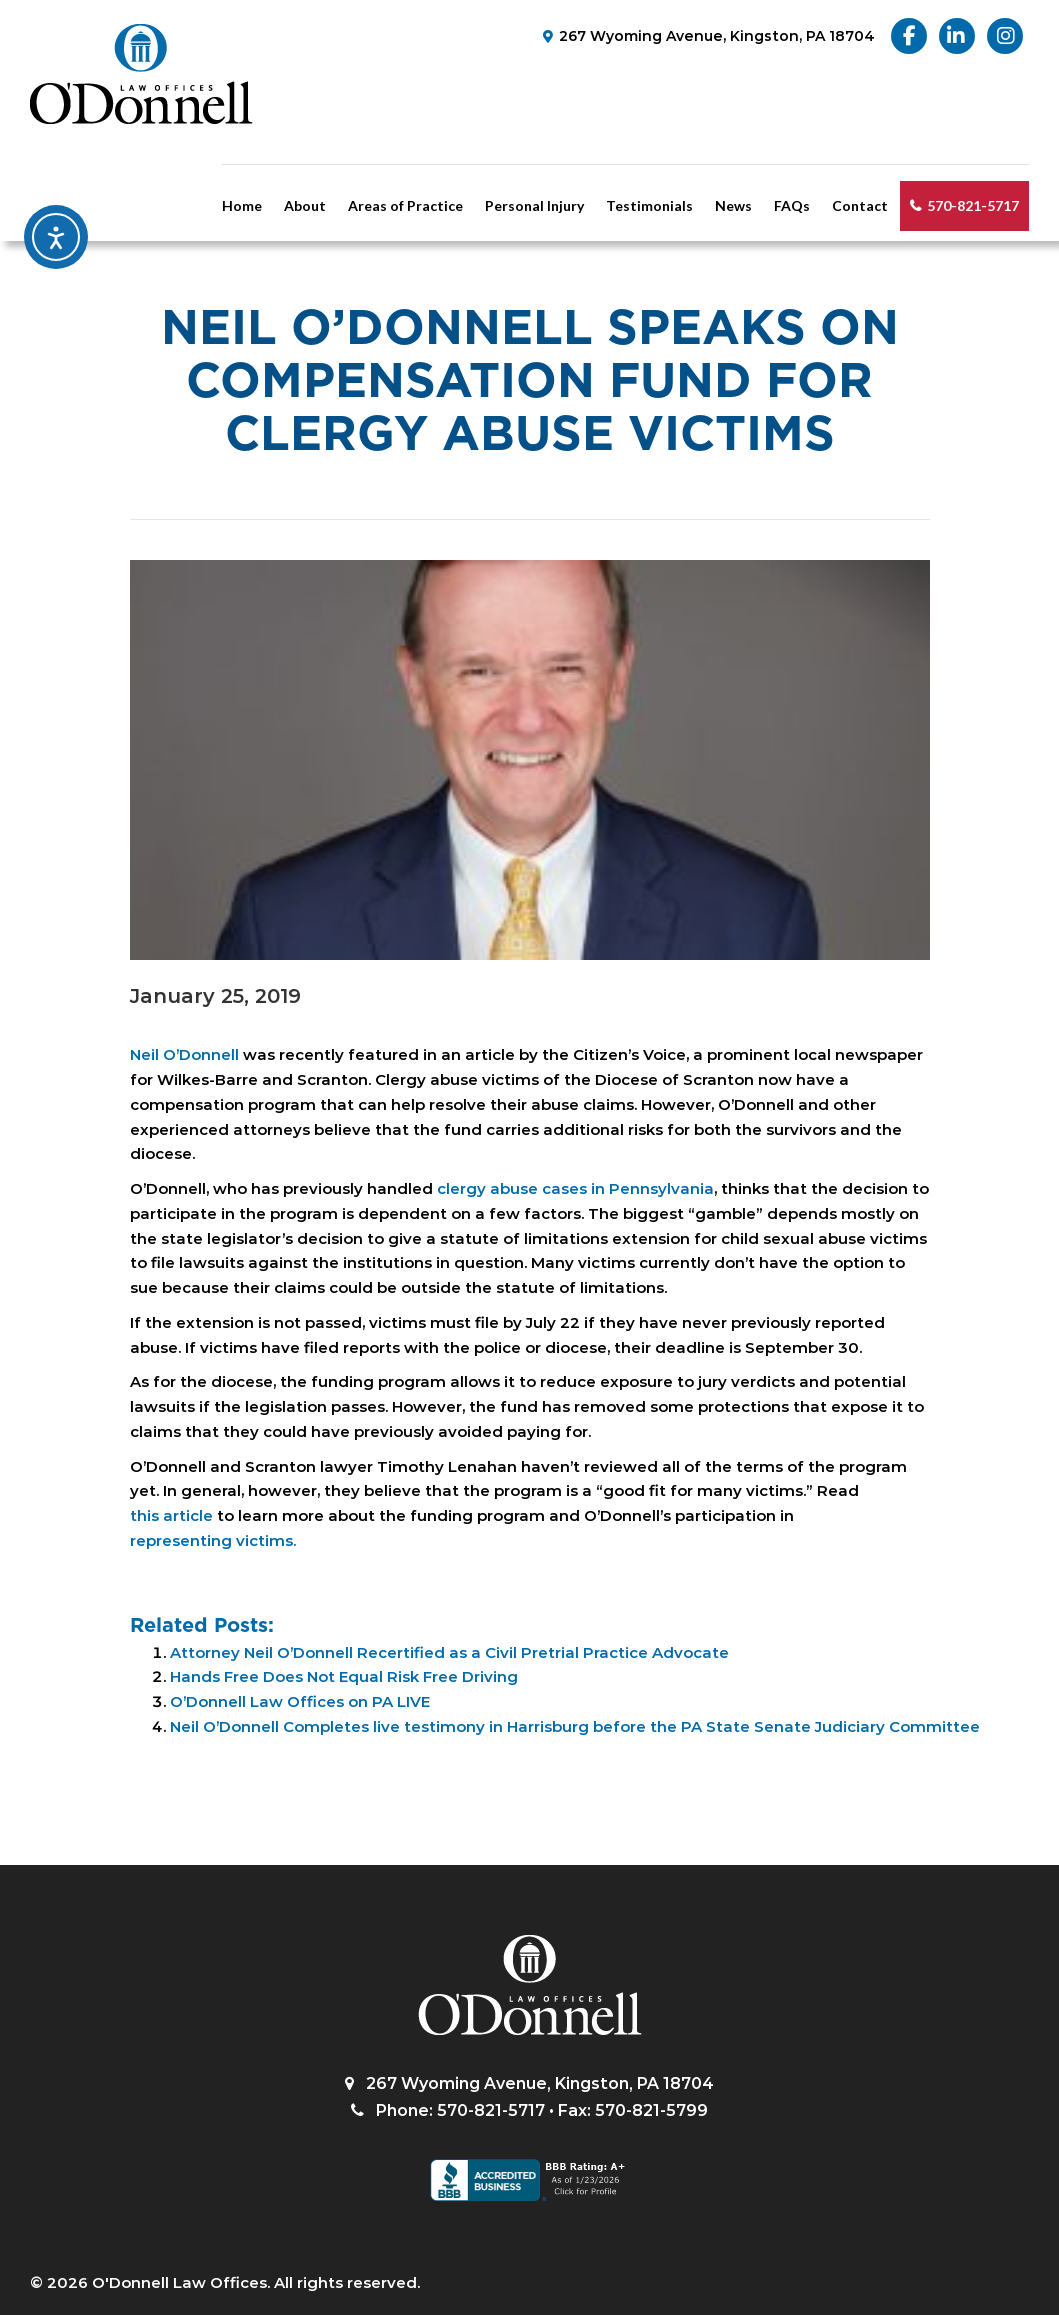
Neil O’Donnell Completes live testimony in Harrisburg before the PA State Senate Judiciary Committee (575, 1726)
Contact (860, 205)
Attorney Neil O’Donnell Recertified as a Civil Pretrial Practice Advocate (449, 1652)
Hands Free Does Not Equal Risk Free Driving (344, 1676)
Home (242, 205)
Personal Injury (534, 205)
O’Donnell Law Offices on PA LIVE (300, 1701)
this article (171, 1515)
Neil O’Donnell (184, 1054)
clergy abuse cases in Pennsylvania (575, 1188)
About (305, 205)
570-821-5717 (973, 205)
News (733, 205)
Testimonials (649, 205)
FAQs (792, 205)
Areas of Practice (405, 205)
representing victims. (213, 1540)
